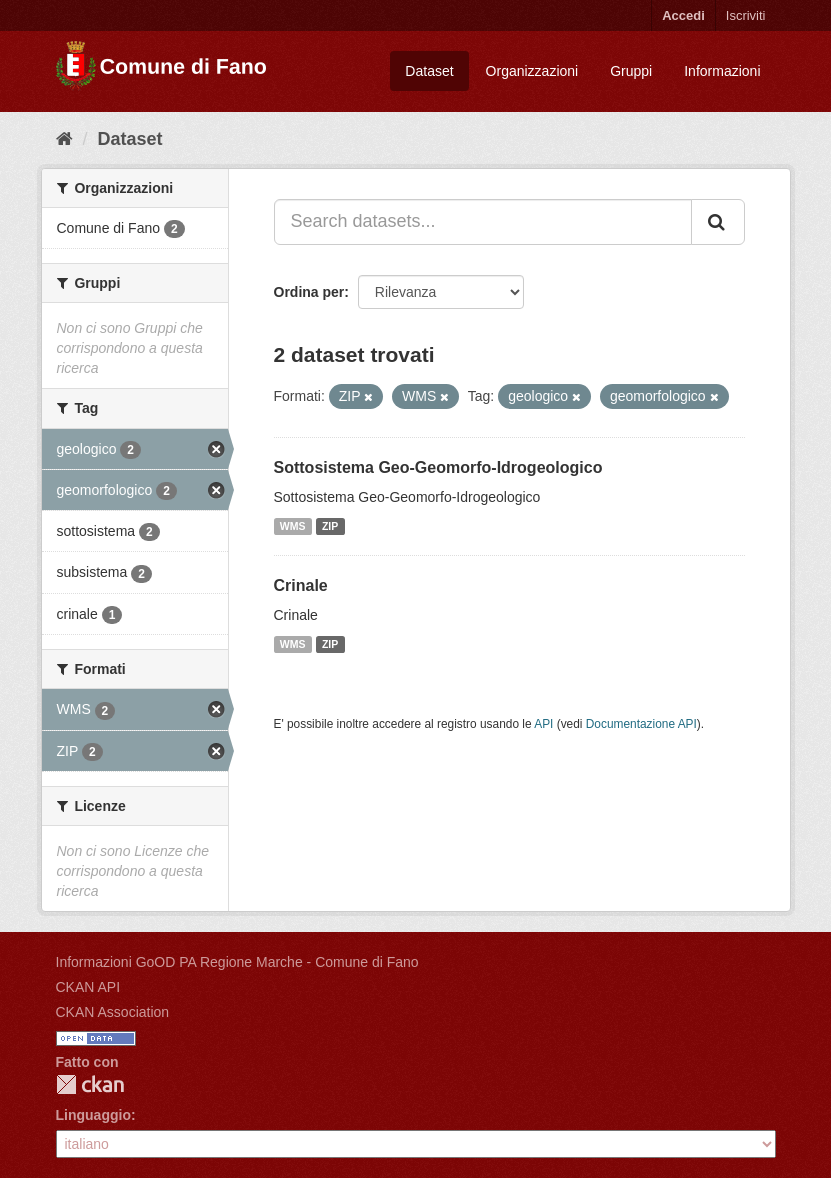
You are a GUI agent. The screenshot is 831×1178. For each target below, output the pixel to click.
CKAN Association (113, 1012)
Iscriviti (746, 15)
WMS (293, 526)
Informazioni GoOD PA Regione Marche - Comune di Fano (237, 962)
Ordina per (309, 292)
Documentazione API (641, 724)
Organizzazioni (532, 71)
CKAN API (88, 987)
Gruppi (631, 71)
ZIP (330, 526)
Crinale (301, 585)
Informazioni (722, 71)
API (543, 724)
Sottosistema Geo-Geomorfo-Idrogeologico (438, 467)
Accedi (683, 15)
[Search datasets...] (483, 222)
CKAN (90, 1084)
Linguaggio (93, 1115)
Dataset (429, 71)
